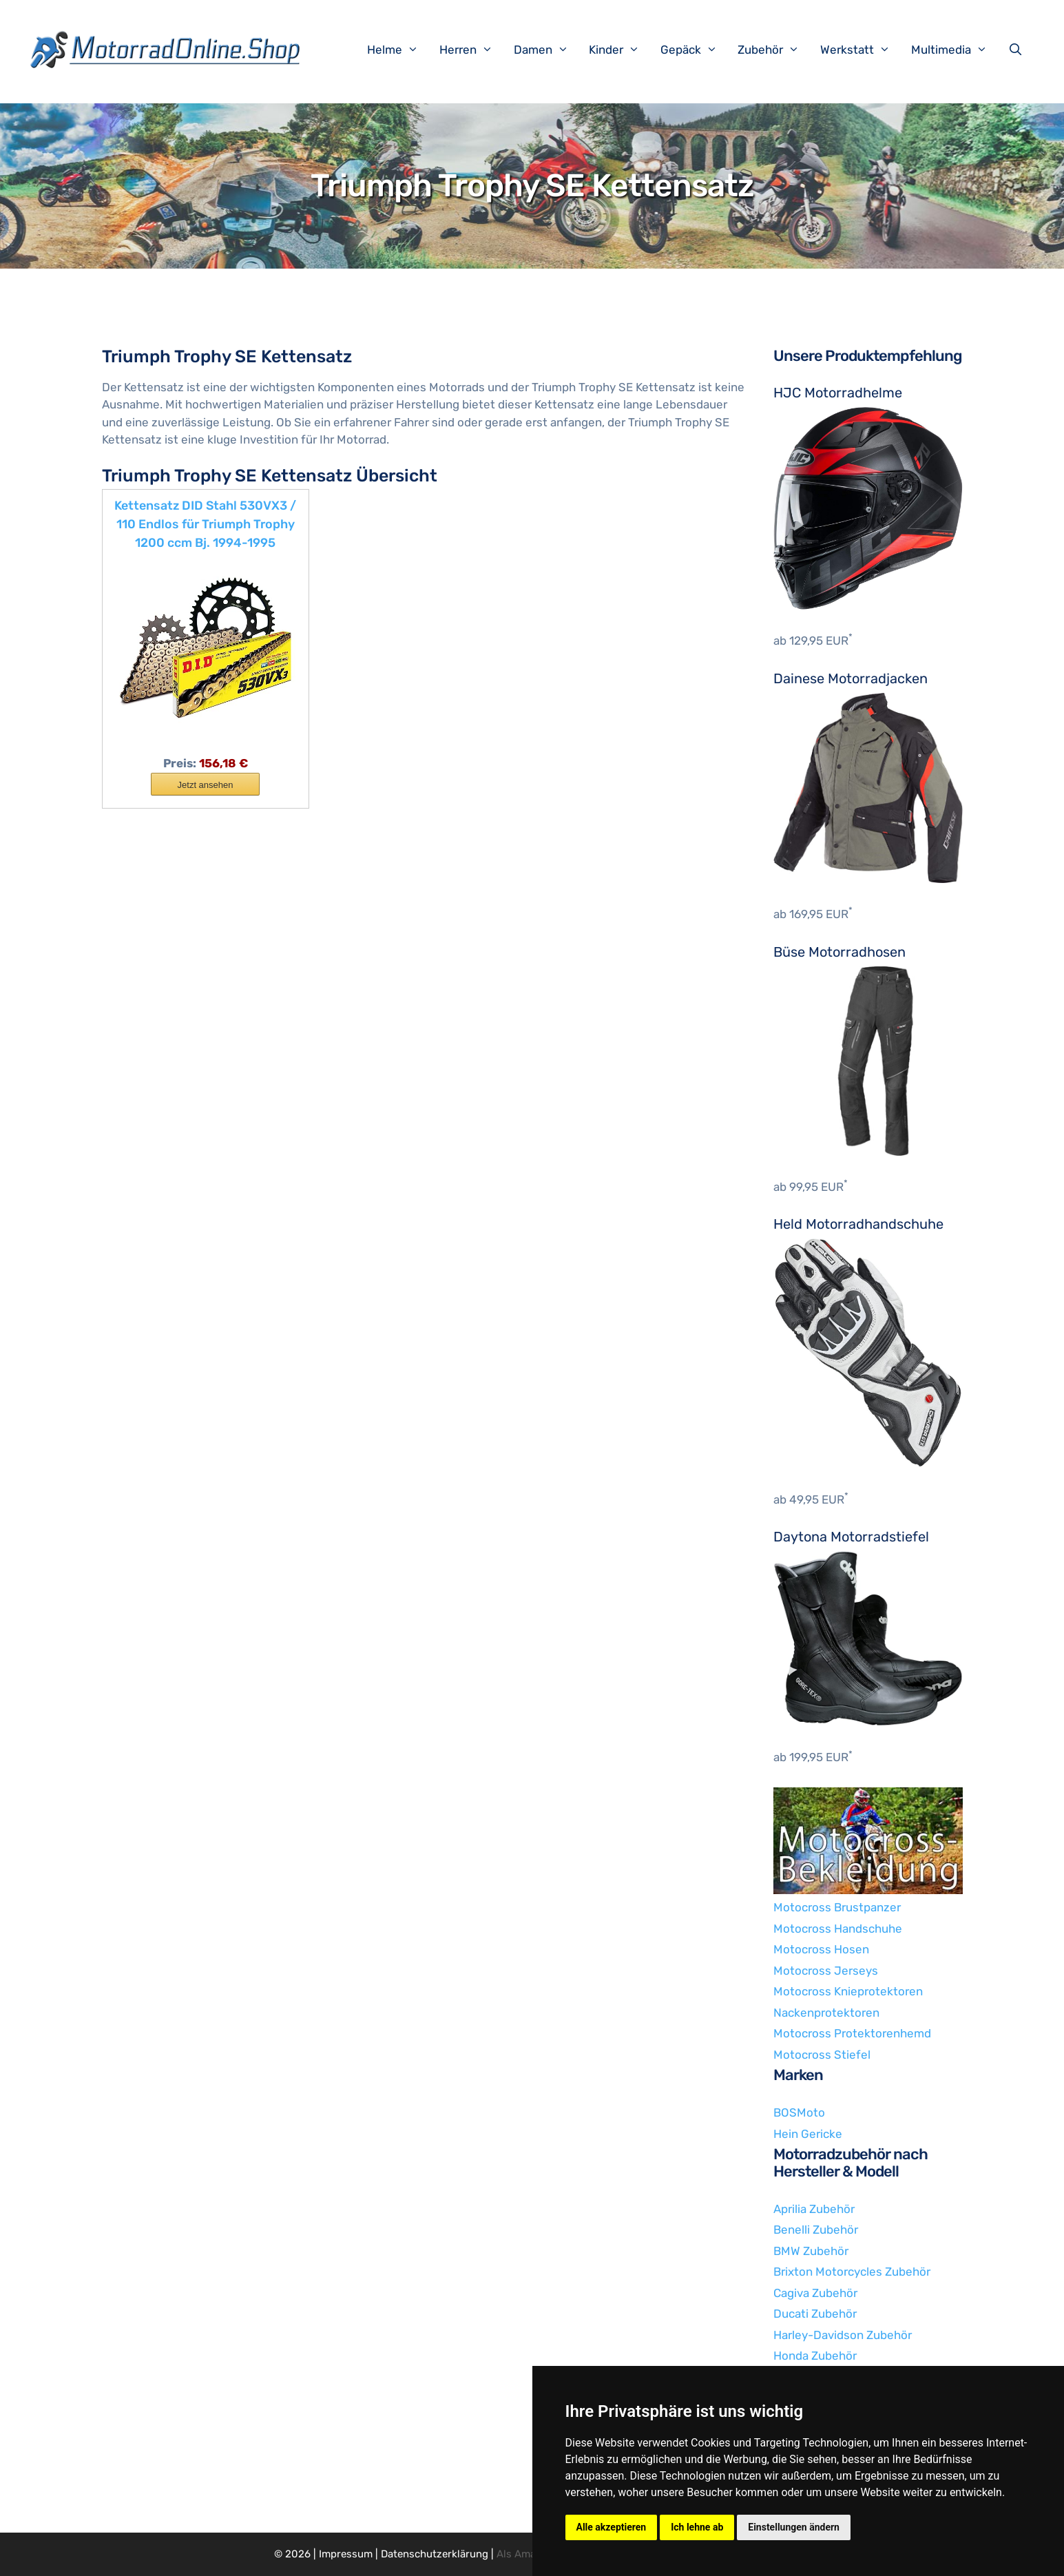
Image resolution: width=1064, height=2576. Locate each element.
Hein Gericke (807, 2134)
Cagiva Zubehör (815, 2293)
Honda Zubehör (815, 2355)
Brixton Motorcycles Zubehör (851, 2271)
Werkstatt (862, 49)
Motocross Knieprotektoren (848, 1991)
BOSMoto (799, 2112)
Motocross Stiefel (821, 2054)
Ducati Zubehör (815, 2313)
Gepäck (695, 49)
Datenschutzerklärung (434, 2554)
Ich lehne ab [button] (697, 2527)
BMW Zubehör (810, 2251)
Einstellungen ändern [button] (793, 2527)
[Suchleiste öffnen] (1018, 49)
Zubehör (775, 49)
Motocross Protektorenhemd (852, 2033)
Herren (473, 49)
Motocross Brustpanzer (837, 1907)
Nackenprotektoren (826, 2012)
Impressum (346, 2554)
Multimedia (956, 49)
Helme (399, 49)
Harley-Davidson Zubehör (842, 2335)
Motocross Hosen (821, 1949)
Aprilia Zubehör (814, 2209)
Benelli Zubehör (815, 2229)
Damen (548, 49)
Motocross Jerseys (825, 1970)
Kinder (621, 49)
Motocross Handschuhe (837, 1928)
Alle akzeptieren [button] (611, 2527)
